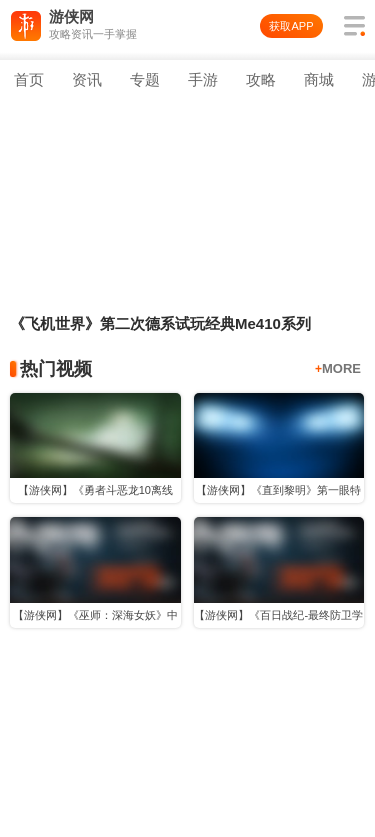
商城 (319, 79)
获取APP (291, 26)
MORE (338, 368)
